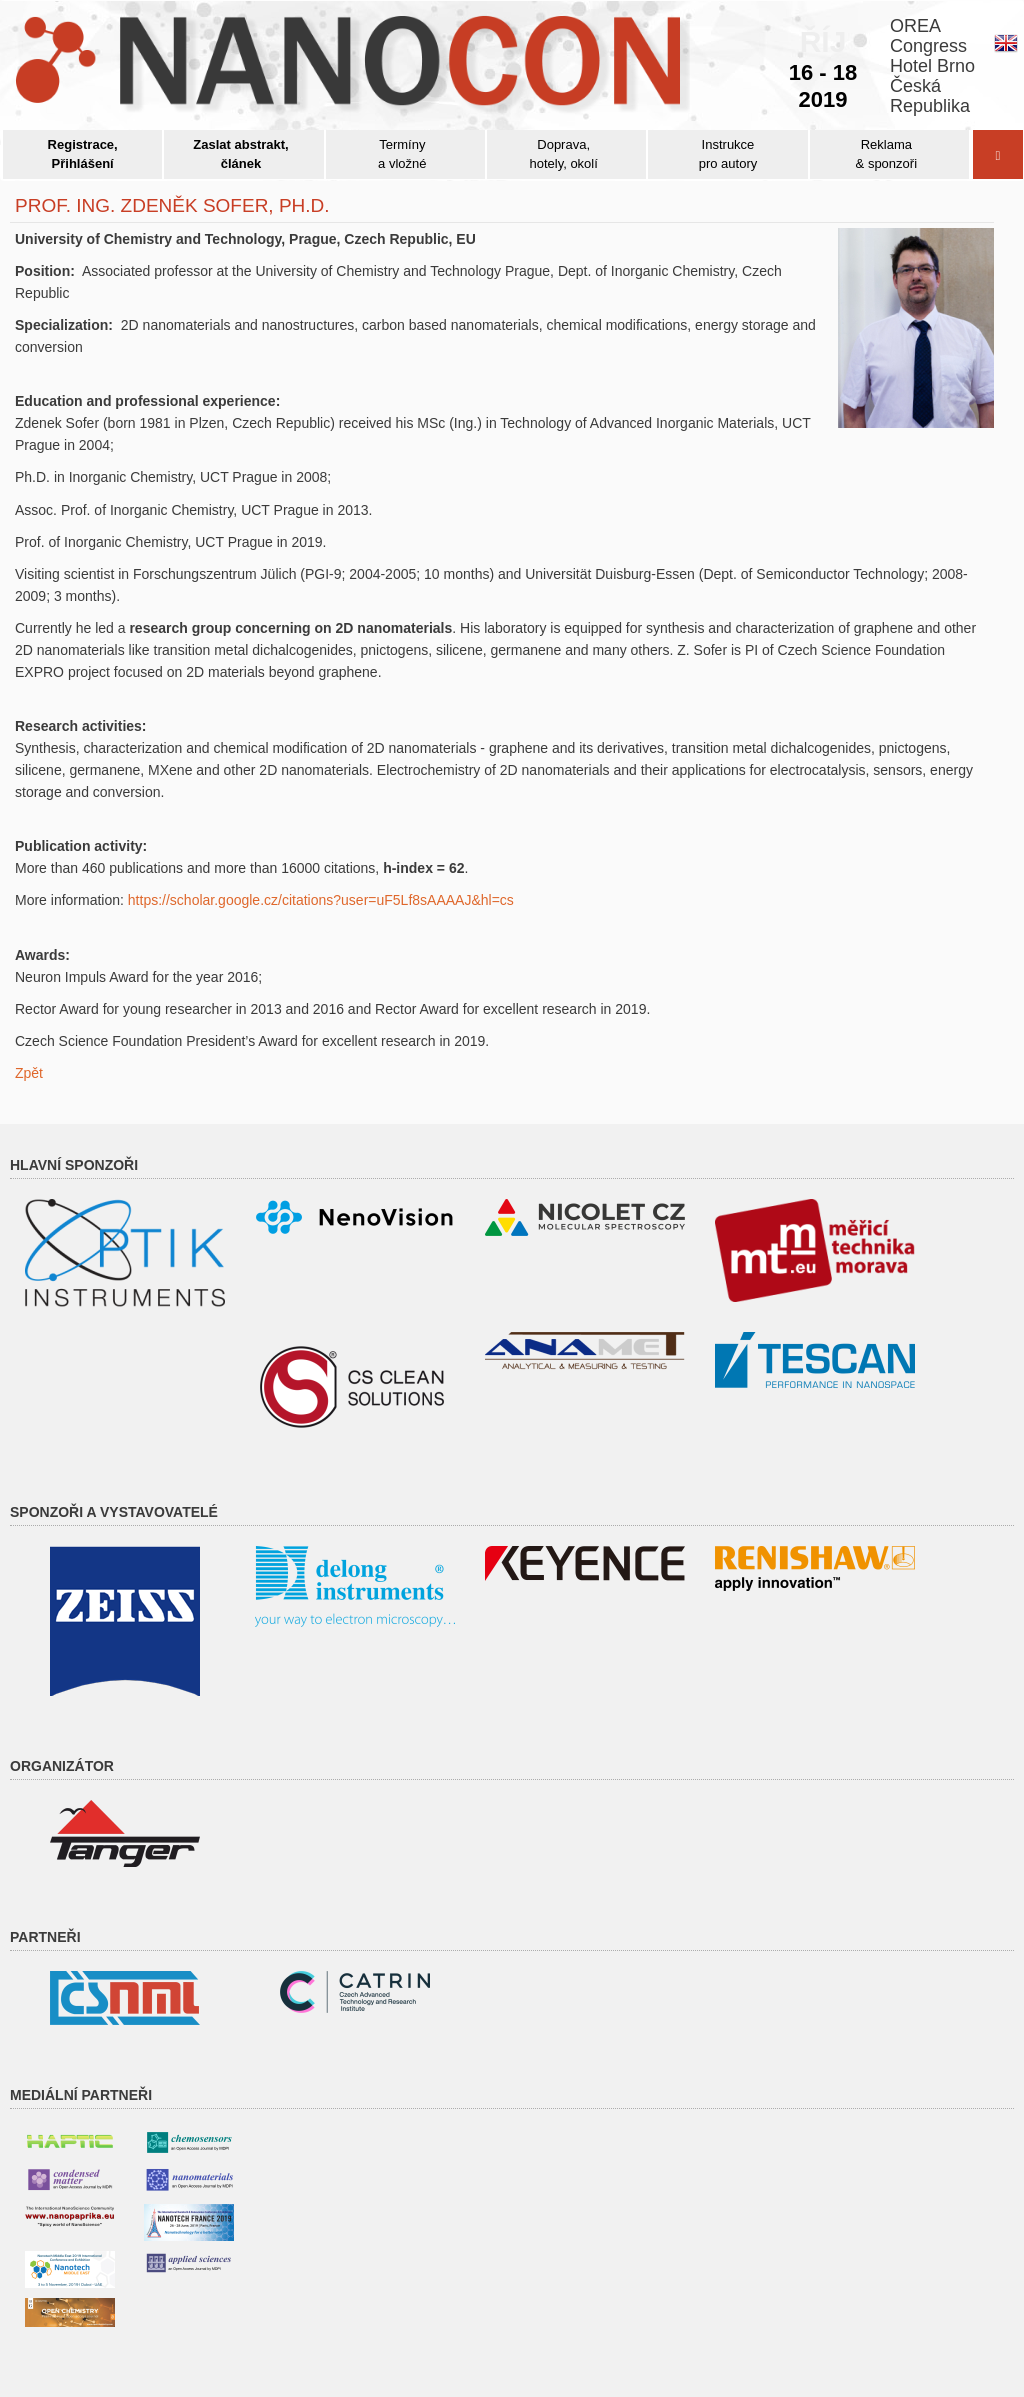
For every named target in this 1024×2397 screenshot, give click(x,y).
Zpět (29, 1073)
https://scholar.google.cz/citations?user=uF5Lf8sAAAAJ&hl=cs (321, 900)
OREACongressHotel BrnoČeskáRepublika (932, 66)
